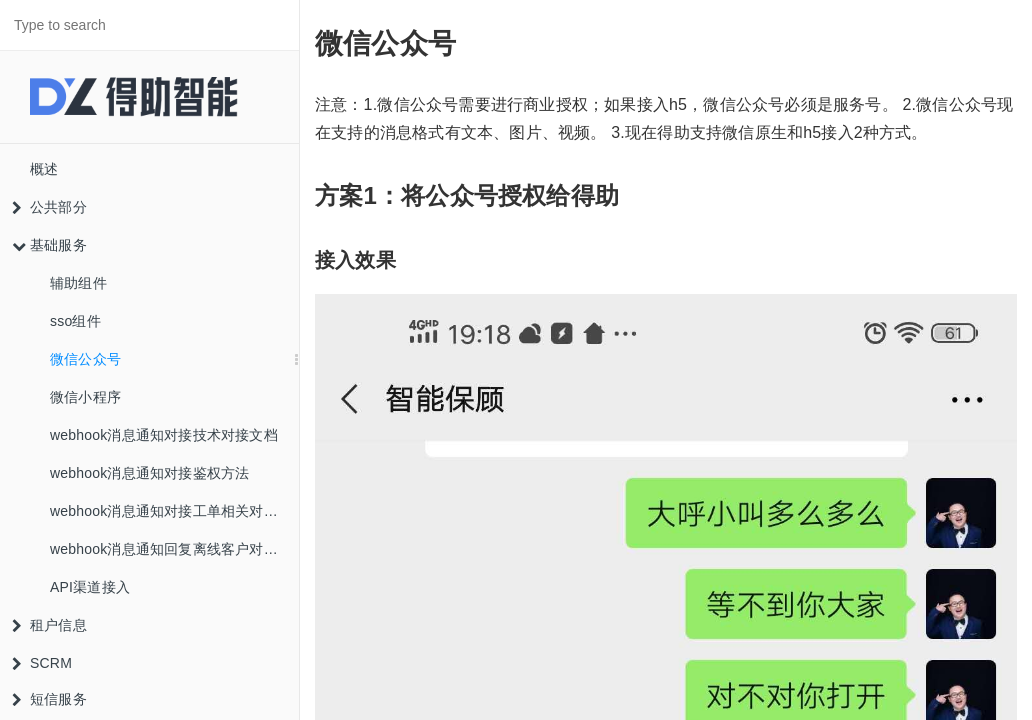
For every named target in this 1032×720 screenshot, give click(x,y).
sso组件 (75, 321)
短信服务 (49, 699)
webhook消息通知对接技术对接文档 (164, 435)
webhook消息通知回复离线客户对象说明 (174, 549)
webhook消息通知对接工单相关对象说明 (174, 511)
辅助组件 (78, 283)
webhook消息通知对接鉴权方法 (149, 473)
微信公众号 (85, 359)
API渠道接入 (90, 587)
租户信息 (49, 625)
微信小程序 (85, 397)
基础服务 (49, 245)
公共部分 (49, 207)
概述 (44, 169)
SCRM (42, 663)
